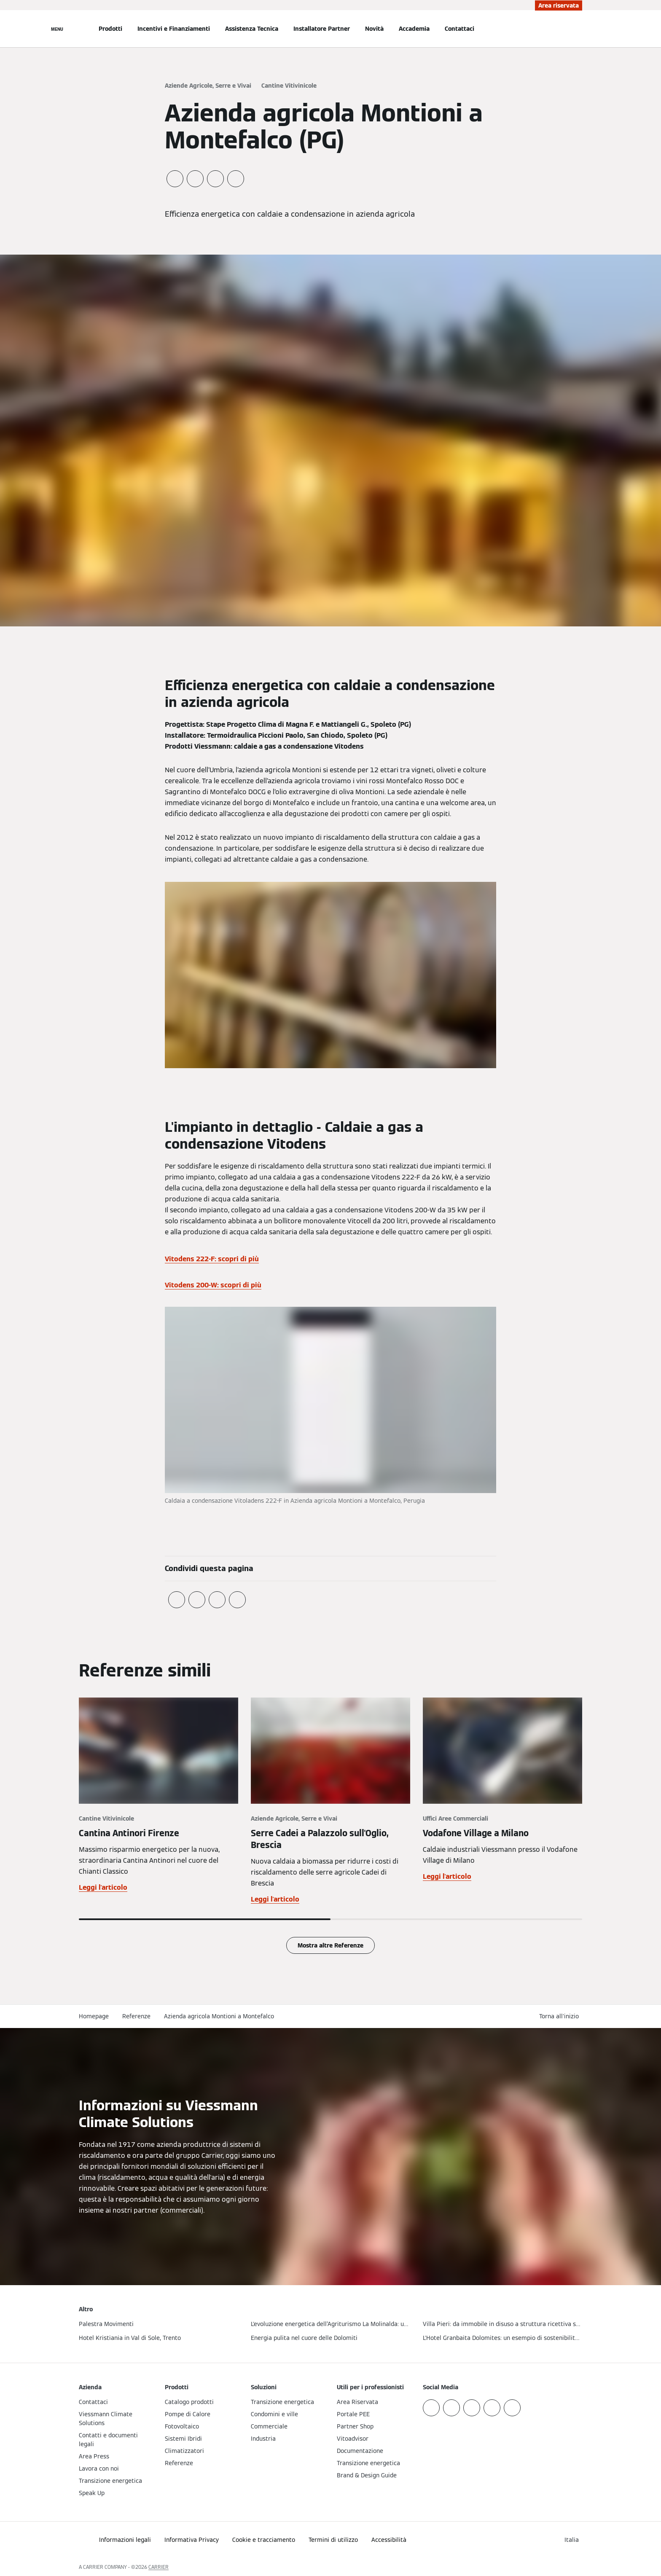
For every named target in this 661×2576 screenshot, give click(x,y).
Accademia (414, 28)
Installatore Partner (321, 28)
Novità (374, 28)
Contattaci (459, 28)
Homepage (94, 2016)
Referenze (136, 2016)
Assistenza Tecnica (251, 28)
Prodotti (110, 28)
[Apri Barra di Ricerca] (578, 28)
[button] (561, 2016)
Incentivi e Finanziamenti (173, 28)
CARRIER (158, 2567)
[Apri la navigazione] (57, 29)
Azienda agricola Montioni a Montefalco (219, 2016)
